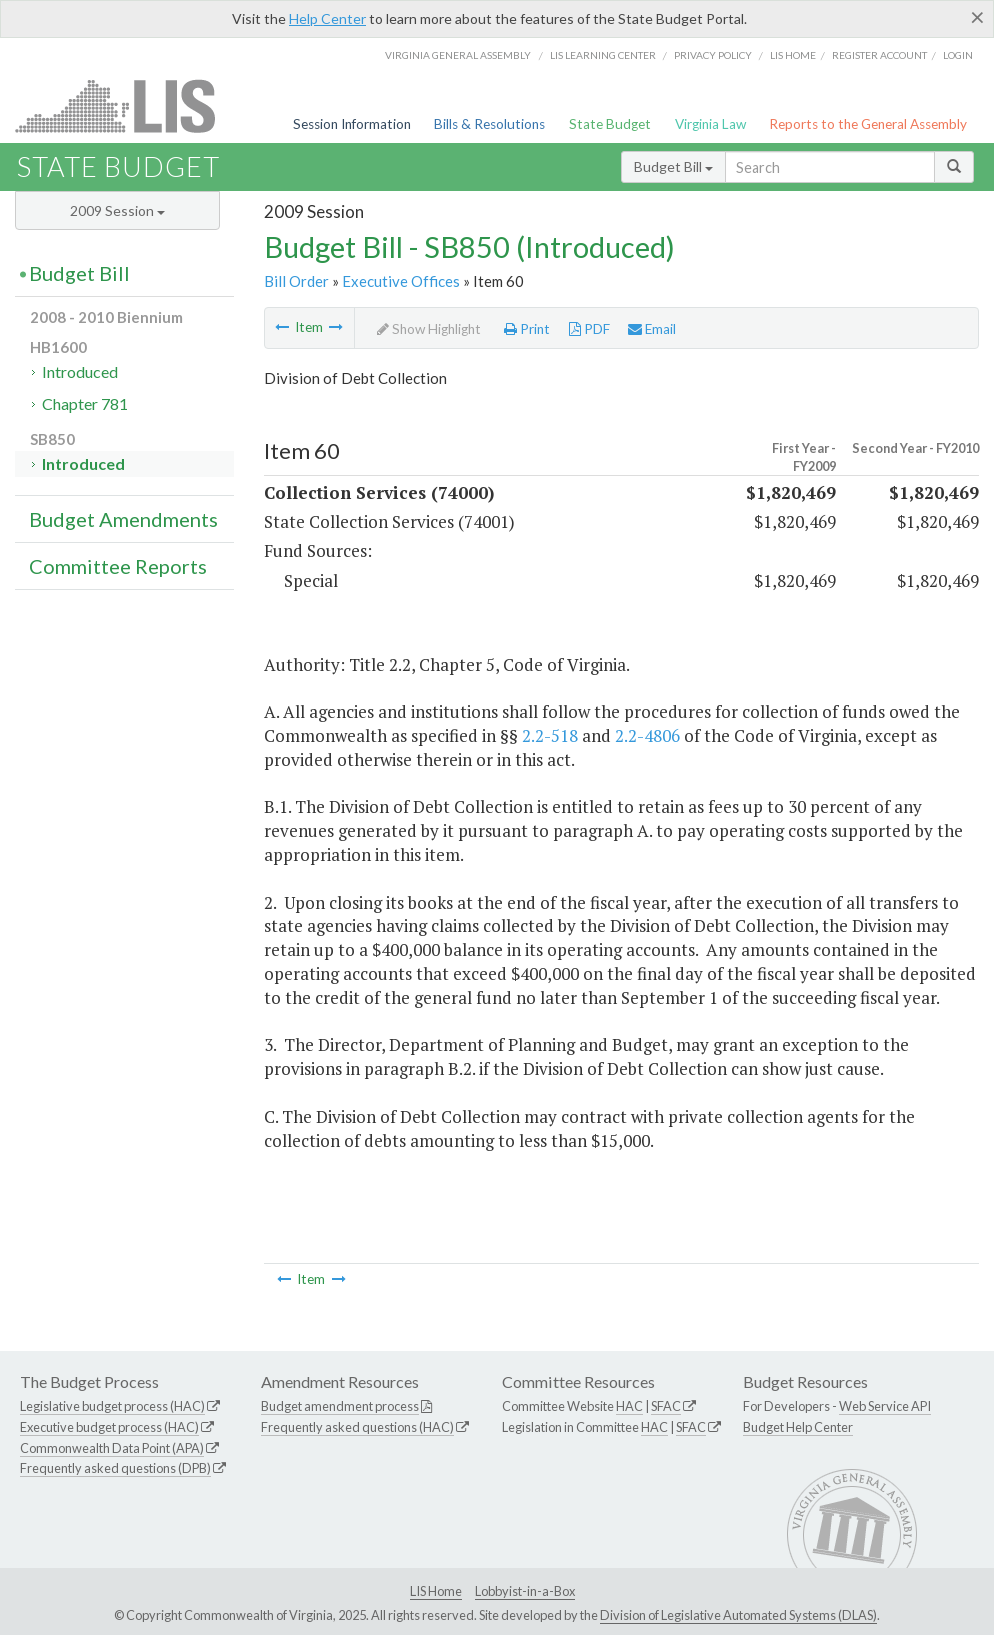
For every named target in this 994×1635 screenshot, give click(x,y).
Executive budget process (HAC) (109, 1427)
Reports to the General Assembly (868, 124)
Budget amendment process (340, 1406)
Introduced (80, 371)
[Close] (977, 17)
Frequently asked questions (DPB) (115, 1468)
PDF (589, 329)
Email (652, 329)
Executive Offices (401, 281)
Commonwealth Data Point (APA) (112, 1448)
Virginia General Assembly (458, 55)
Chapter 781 (85, 403)
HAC (629, 1406)
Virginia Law (710, 124)
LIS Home (436, 1591)
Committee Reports (118, 566)
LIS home (793, 55)
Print (527, 329)
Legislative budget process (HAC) (112, 1406)
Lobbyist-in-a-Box (525, 1591)
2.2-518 (550, 735)
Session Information (352, 124)
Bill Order (296, 281)
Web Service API (885, 1406)
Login (958, 55)
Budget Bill (673, 166)
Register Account (879, 55)
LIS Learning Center (603, 55)
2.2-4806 (647, 735)
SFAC (666, 1406)
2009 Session (117, 210)
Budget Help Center (798, 1427)
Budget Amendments (123, 519)
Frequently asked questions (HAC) (357, 1427)
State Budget (610, 124)
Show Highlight (429, 329)
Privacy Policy (713, 55)
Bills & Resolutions (489, 124)
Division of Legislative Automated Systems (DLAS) (738, 1615)
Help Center (327, 18)
